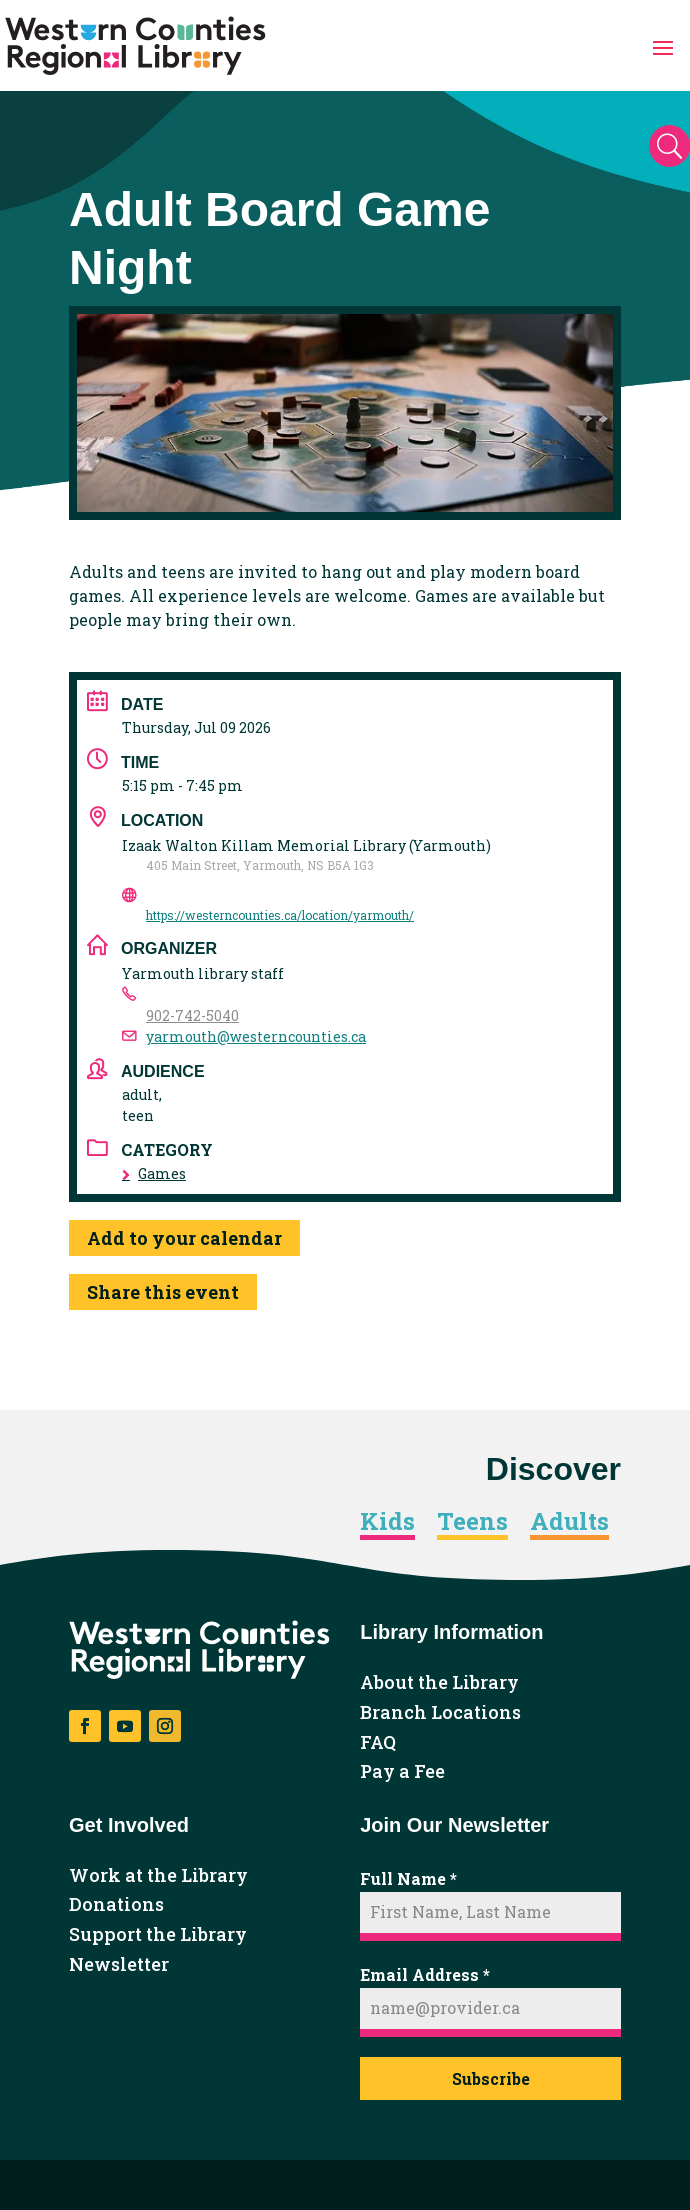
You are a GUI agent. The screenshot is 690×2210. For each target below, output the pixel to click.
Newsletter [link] (119, 1965)
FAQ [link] (378, 1743)
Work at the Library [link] (158, 1876)
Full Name (408, 1878)
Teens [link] (472, 1522)
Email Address (425, 1974)
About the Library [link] (439, 1683)
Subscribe (491, 2078)
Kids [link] (387, 1522)
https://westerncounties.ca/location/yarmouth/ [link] (280, 915)
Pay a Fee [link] (402, 1772)
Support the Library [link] (158, 1935)
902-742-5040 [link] (192, 1015)
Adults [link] (569, 1522)
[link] (135, 46)
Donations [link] (116, 1905)
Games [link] (154, 1173)
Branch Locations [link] (440, 1713)
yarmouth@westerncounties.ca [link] (256, 1036)
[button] (663, 46)
